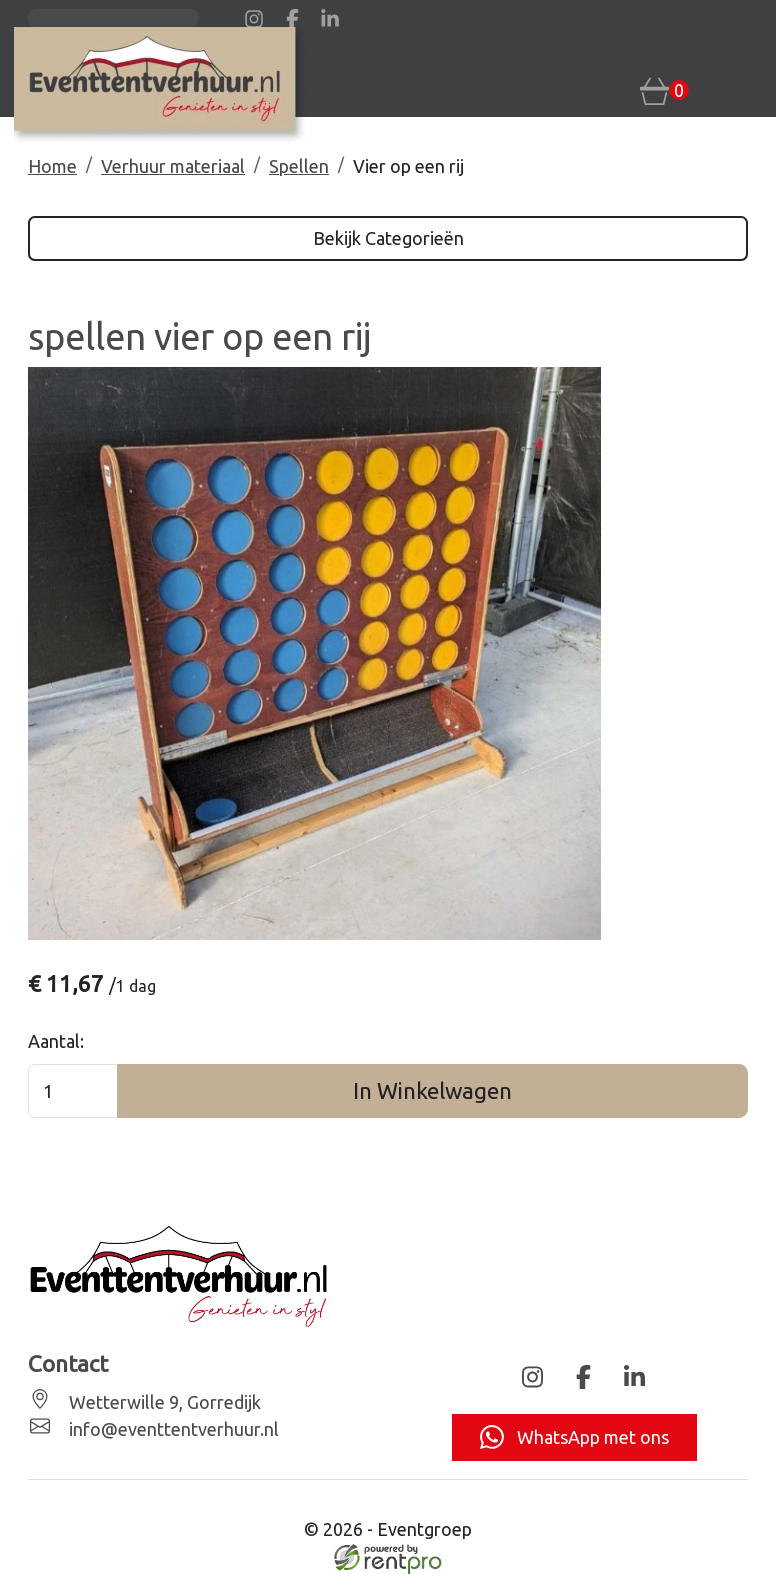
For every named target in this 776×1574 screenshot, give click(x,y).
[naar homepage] (161, 85)
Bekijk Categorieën (388, 238)
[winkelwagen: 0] (664, 90)
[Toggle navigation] (735, 89)
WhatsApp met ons (574, 1437)
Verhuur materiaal (173, 166)
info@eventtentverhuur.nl (172, 1429)
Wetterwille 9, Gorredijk (163, 1402)
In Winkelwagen (432, 1090)
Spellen (299, 166)
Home (52, 166)
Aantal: (56, 1041)
